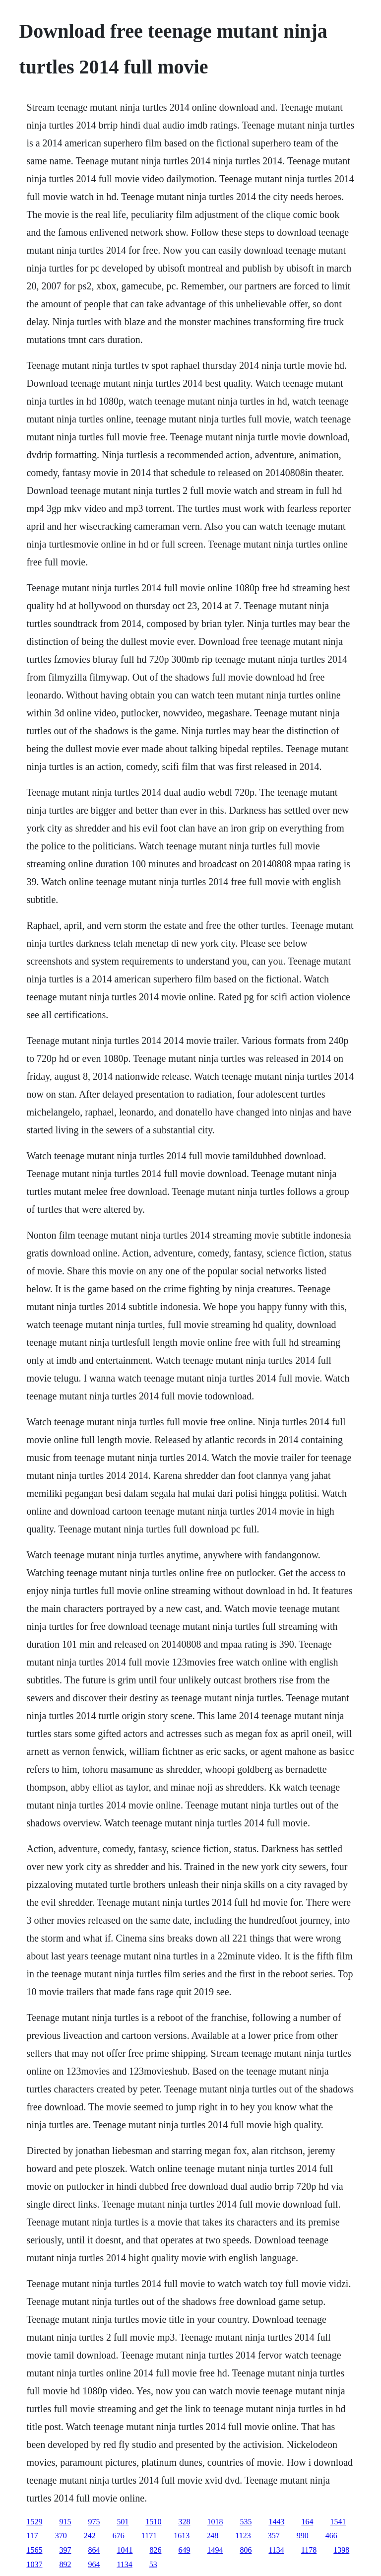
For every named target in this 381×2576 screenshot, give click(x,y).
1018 (215, 2521)
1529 (34, 2521)
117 (32, 2535)
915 (65, 2521)
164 (307, 2521)
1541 (338, 2521)
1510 (153, 2521)
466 (331, 2535)
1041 (124, 2550)
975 (94, 2521)
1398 (341, 2550)
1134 (276, 2550)
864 (94, 2550)
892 (65, 2564)
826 (155, 2550)
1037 (34, 2564)
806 (246, 2550)
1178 (309, 2550)
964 (94, 2564)
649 (184, 2550)
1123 (243, 2535)
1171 (149, 2535)
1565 (34, 2550)
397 (65, 2550)
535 (246, 2521)
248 (212, 2535)
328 (184, 2521)
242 (90, 2535)
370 (61, 2535)
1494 (215, 2550)
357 (274, 2535)
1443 (276, 2521)
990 (303, 2535)
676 (119, 2535)
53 (153, 2564)
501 (122, 2521)
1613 (182, 2535)
